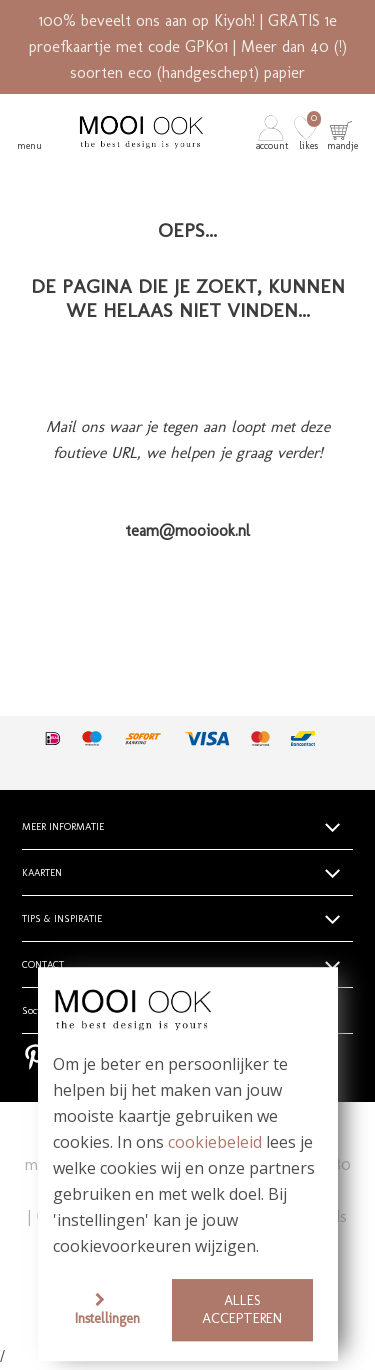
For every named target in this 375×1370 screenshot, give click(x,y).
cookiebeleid (215, 1143)
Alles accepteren (242, 1309)
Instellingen (107, 1318)
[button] (273, 131)
